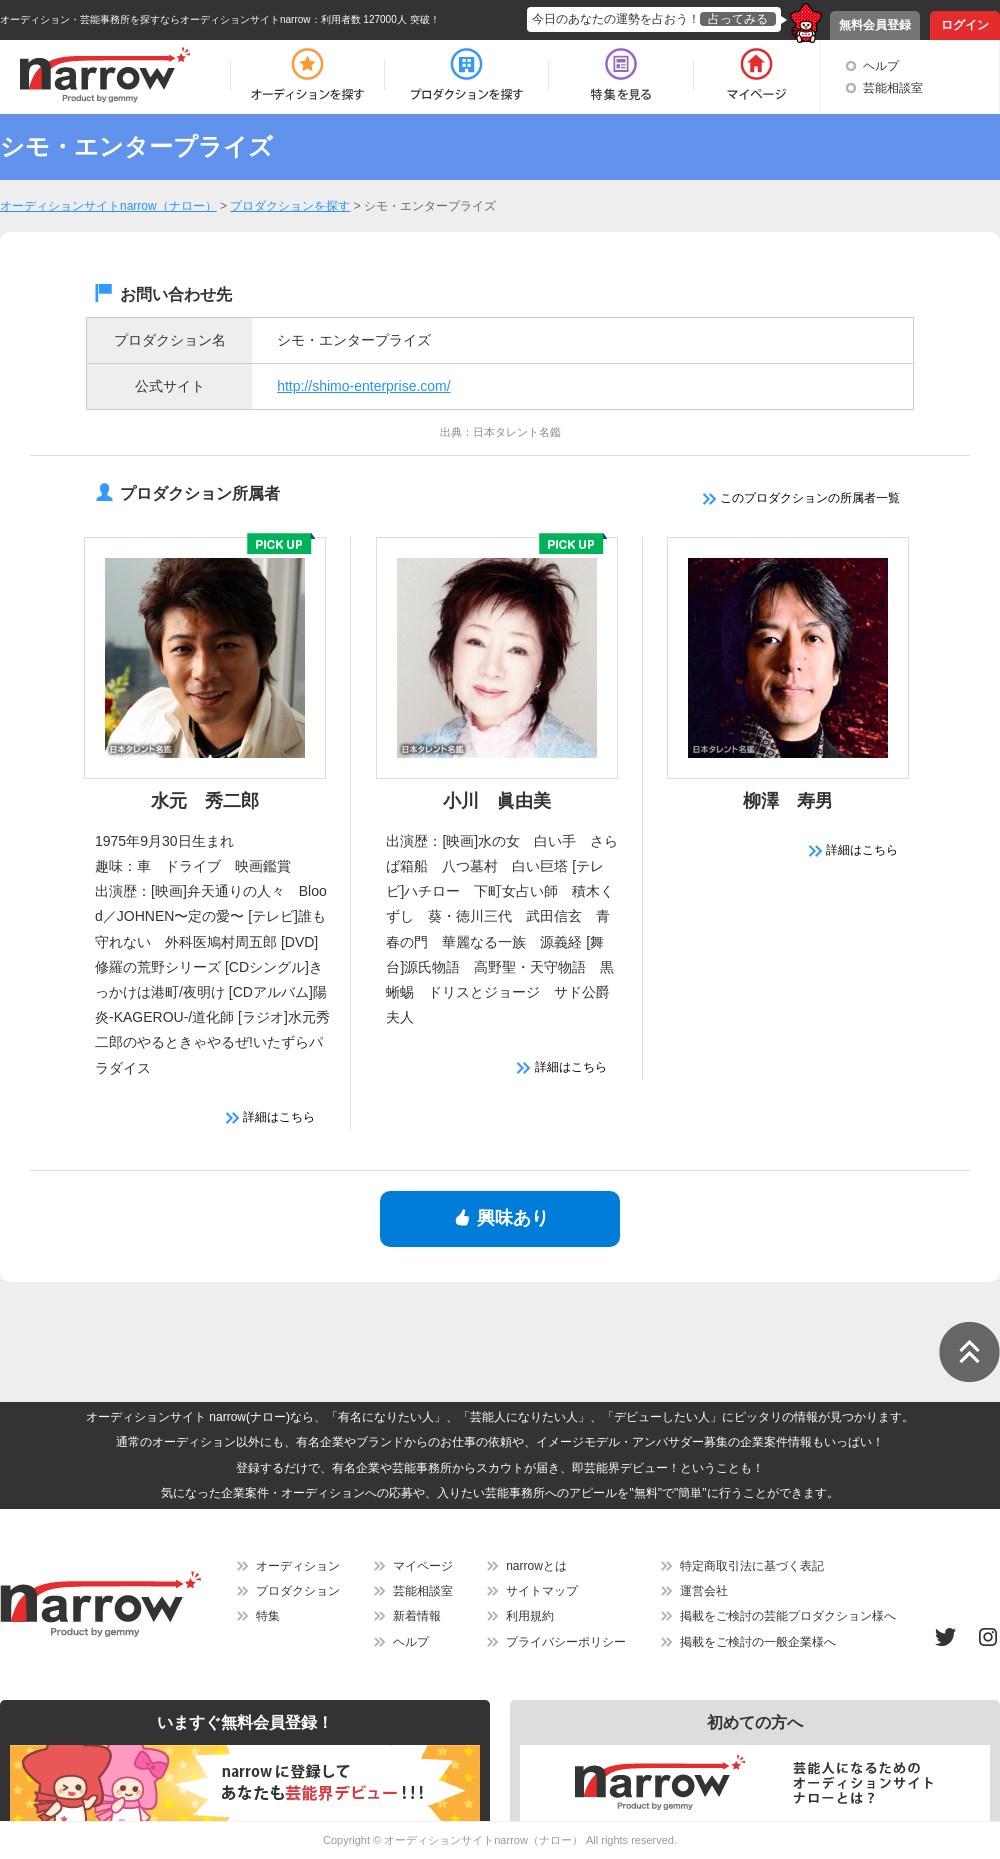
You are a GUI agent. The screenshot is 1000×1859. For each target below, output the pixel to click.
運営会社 (704, 1591)
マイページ (423, 1566)
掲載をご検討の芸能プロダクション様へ (788, 1616)
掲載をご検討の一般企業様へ (758, 1642)
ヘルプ (881, 66)
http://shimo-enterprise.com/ (364, 386)
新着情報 (417, 1616)
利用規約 (530, 1616)
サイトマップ (542, 1591)
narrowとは (536, 1566)
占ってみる (738, 19)
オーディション (298, 1566)
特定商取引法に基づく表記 (752, 1566)
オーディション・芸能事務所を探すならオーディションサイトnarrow (155, 19)
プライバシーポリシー (566, 1642)
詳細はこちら (270, 1117)
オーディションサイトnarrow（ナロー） (483, 1840)
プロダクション (298, 1591)
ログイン (965, 25)
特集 (268, 1616)
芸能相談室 (893, 88)
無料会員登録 (875, 25)
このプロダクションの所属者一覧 (801, 498)
